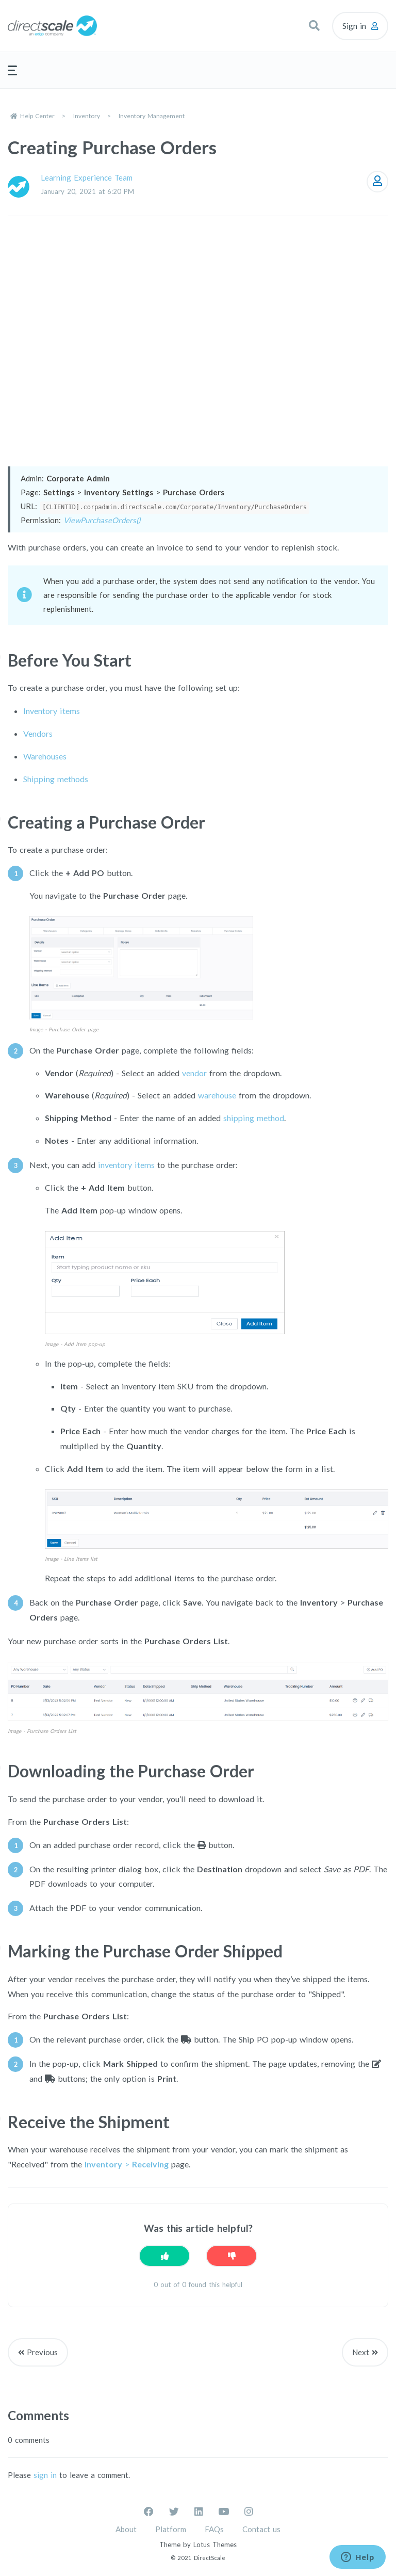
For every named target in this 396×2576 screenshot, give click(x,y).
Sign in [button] (354, 25)
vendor (194, 1073)
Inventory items (51, 711)
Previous (42, 2352)
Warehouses (45, 756)
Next (360, 2352)
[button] (314, 25)
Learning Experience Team (87, 177)
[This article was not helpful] (231, 2256)
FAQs (214, 2529)
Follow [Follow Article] (377, 181)
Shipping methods (55, 779)
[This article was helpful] (164, 2256)
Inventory (86, 116)
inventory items (126, 1165)
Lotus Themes (215, 2544)
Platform (170, 2529)
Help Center (37, 116)
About (126, 2529)
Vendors (38, 733)
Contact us (261, 2529)
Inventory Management (152, 116)
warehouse (217, 1095)
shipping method (253, 1118)
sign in (45, 2475)
